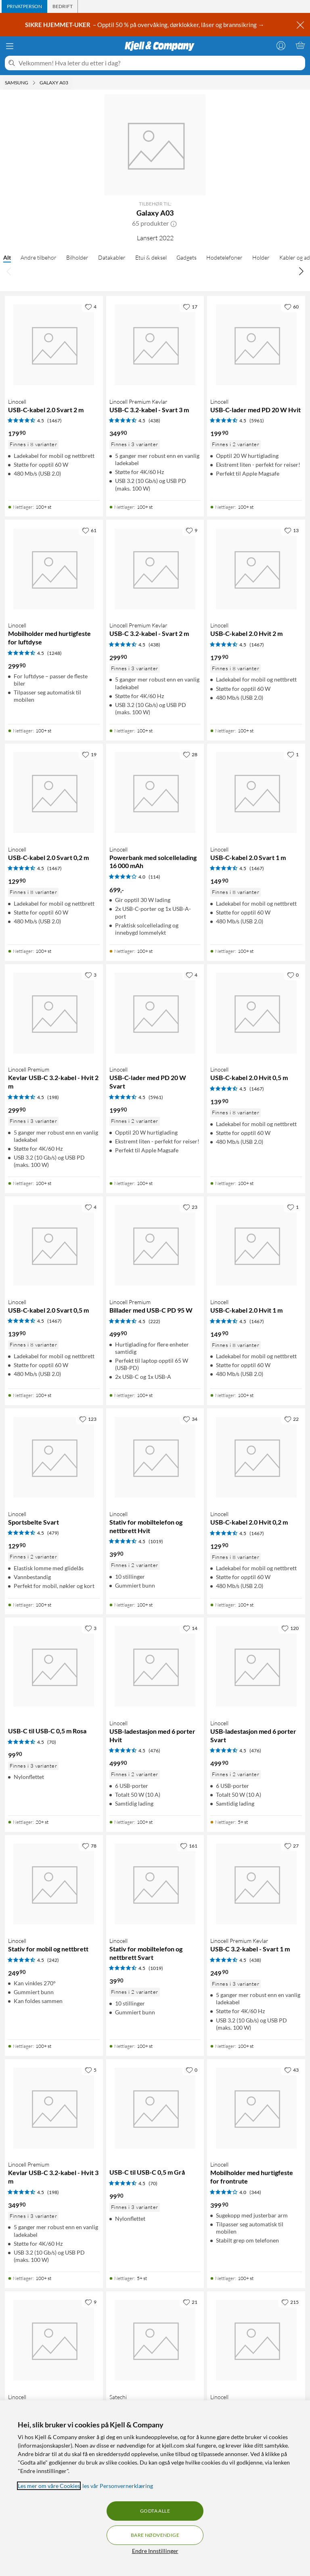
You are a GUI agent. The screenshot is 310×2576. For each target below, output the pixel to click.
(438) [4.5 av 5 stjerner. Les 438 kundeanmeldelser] (154, 420)
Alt (7, 257)
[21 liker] (190, 2302)
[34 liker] (190, 1419)
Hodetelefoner (224, 257)
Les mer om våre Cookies (49, 2485)
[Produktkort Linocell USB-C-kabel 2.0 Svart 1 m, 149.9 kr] (256, 793)
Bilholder (77, 257)
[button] (173, 223)
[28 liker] (190, 754)
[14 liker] (190, 1628)
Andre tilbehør (39, 257)
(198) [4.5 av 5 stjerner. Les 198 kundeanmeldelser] (53, 1097)
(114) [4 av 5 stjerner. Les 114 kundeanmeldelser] (154, 877)
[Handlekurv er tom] (300, 45)
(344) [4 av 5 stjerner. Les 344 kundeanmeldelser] (255, 2192)
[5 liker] (90, 2070)
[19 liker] (89, 754)
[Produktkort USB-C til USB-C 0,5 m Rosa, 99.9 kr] (54, 1666)
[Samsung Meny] (34, 83)
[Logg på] (281, 45)
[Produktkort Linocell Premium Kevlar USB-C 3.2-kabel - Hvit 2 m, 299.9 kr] (54, 1013)
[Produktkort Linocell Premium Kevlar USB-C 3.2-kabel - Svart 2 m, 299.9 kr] (155, 569)
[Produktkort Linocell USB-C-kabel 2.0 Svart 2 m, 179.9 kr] (54, 345)
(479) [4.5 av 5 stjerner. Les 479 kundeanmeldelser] (53, 1533)
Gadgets (186, 257)
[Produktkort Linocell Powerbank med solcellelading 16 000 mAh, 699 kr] (155, 793)
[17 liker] (190, 306)
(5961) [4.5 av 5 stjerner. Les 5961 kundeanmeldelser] (256, 420)
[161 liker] (188, 1845)
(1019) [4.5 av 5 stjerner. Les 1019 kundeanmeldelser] (156, 1541)
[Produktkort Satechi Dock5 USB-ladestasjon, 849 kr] (155, 2340)
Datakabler (112, 257)
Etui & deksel (151, 257)
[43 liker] (291, 2070)
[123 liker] (87, 1419)
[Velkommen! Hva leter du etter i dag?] (160, 63)
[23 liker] (190, 1207)
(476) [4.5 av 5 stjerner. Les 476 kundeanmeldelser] (154, 1750)
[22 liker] (291, 1419)
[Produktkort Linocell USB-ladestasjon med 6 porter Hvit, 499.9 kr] (155, 1666)
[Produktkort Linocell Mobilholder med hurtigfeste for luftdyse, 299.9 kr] (54, 569)
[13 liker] (291, 530)
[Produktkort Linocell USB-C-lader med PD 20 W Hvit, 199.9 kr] (256, 345)
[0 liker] (293, 975)
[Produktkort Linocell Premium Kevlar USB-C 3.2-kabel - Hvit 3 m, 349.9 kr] (54, 2108)
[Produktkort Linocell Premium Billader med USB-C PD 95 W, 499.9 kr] (155, 1245)
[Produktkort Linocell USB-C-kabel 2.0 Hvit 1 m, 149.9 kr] (256, 1245)
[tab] (24, 6)
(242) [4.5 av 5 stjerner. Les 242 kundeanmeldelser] (53, 1960)
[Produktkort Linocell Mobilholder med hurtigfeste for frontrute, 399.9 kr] (256, 2108)
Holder (261, 257)
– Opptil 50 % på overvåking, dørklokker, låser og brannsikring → (145, 24)
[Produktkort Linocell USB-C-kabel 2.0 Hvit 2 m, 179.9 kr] (256, 569)
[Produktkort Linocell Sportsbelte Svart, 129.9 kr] (54, 1457)
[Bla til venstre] (9, 271)
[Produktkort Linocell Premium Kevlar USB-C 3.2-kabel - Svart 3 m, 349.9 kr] (155, 345)
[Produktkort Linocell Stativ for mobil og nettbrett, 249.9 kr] (54, 1884)
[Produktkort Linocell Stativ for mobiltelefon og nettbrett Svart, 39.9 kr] (155, 1884)
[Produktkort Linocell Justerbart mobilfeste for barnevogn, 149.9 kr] (54, 2340)
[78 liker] (89, 1845)
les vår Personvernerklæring (117, 2485)
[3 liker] (90, 975)
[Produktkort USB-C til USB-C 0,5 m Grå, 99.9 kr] (155, 2108)
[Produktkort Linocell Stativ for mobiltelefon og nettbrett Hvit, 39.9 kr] (155, 1457)
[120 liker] (290, 1628)
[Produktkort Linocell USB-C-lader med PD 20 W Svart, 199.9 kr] (155, 1013)
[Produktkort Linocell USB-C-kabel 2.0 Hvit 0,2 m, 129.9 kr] (256, 1457)
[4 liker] (90, 306)
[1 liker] (293, 754)
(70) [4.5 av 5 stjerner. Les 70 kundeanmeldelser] (51, 1742)
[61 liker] (89, 530)
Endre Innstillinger (155, 2550)
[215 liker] (290, 2302)
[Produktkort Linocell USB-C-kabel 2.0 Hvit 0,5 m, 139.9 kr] (256, 1013)
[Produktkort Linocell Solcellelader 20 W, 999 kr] (256, 2340)
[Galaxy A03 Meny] (70, 83)
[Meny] (9, 46)
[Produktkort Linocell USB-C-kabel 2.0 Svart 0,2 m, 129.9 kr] (54, 793)
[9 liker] (191, 530)
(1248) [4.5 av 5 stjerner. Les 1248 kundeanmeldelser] (54, 653)
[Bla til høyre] (301, 271)
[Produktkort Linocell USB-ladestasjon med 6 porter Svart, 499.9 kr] (256, 1666)
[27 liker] (291, 1845)
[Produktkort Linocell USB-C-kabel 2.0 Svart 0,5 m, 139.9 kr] (54, 1245)
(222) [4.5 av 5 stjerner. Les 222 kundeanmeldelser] (154, 1321)
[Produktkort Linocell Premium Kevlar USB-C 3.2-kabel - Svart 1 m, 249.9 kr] (256, 1884)
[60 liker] (291, 306)
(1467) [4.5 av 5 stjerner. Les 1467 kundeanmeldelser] (54, 420)
